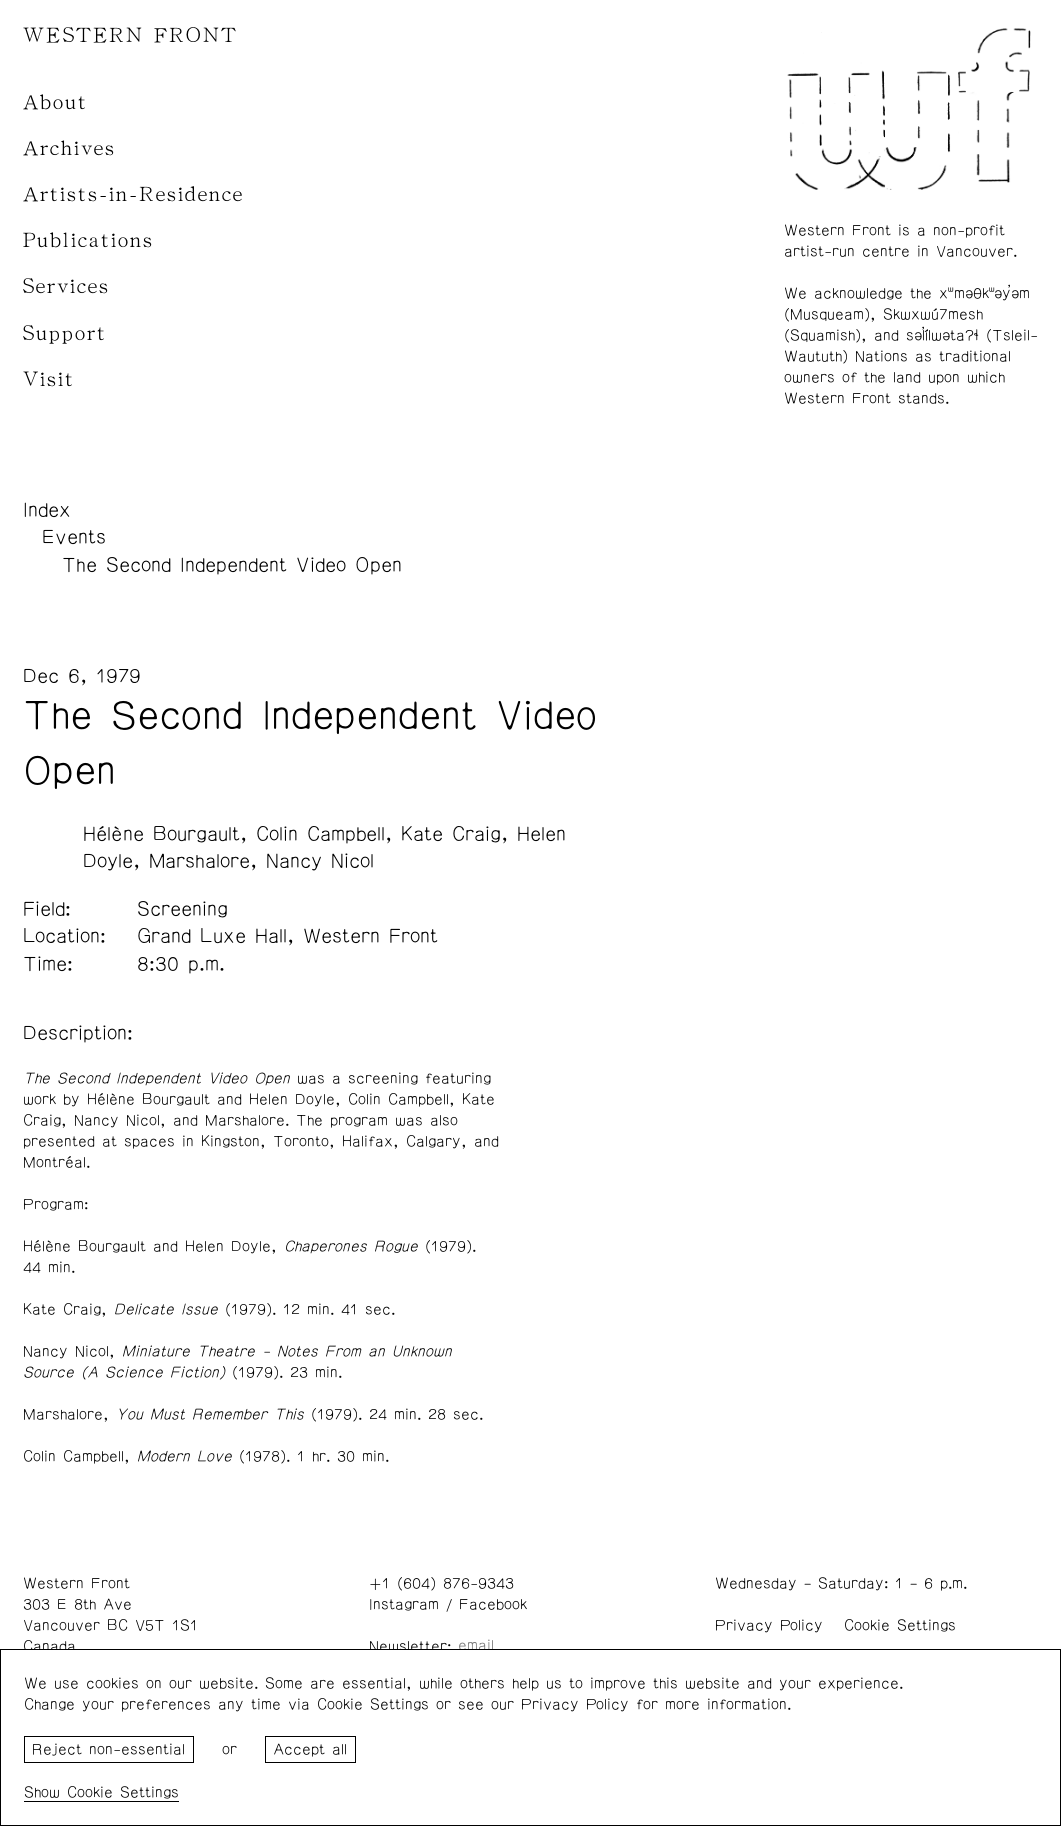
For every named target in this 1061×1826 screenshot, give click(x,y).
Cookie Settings (900, 1625)
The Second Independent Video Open (232, 565)
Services (66, 286)
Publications (88, 240)
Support (65, 333)
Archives (69, 148)
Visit (49, 379)
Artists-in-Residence (133, 194)
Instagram (404, 1604)
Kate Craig (451, 834)
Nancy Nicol (320, 861)
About (55, 102)
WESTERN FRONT (130, 35)
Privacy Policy (769, 1625)
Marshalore (199, 861)
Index (47, 510)
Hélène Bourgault (161, 834)
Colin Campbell (320, 834)
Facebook (493, 1604)
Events (74, 537)
